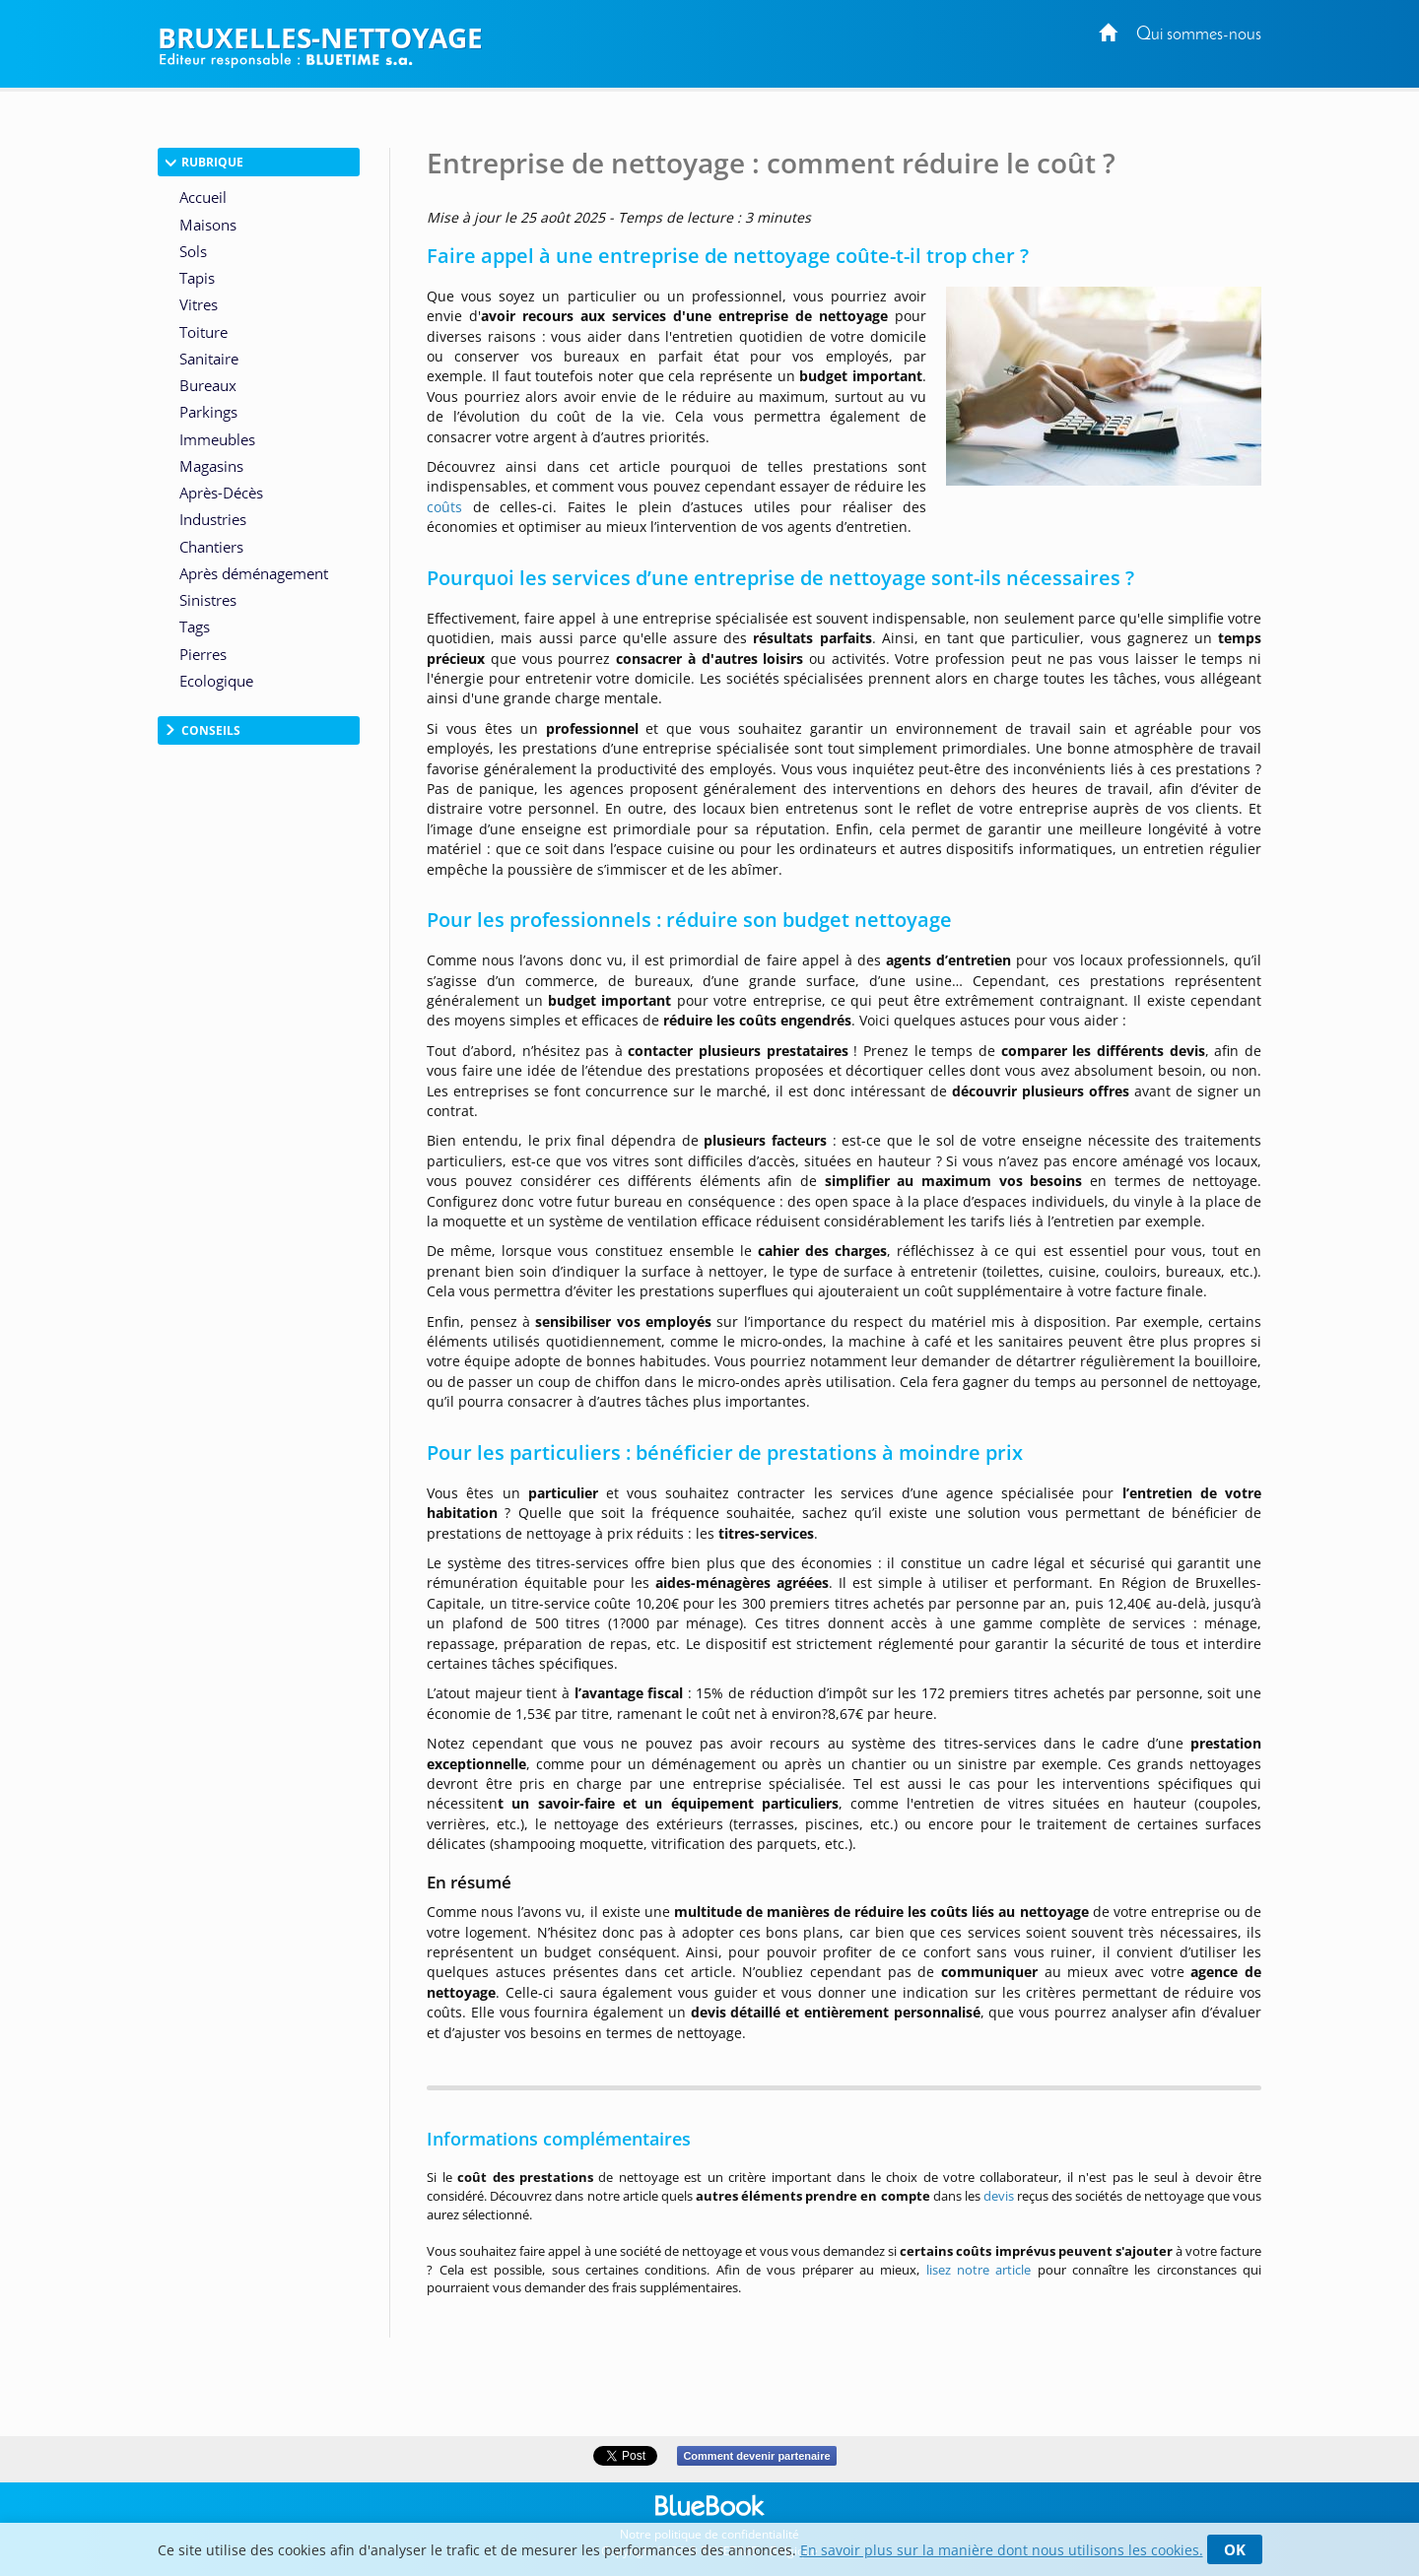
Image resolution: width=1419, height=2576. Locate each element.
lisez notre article (979, 2270)
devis (998, 2196)
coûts (444, 506)
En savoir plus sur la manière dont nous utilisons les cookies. (1001, 2550)
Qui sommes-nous (1198, 35)
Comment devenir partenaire (756, 2456)
